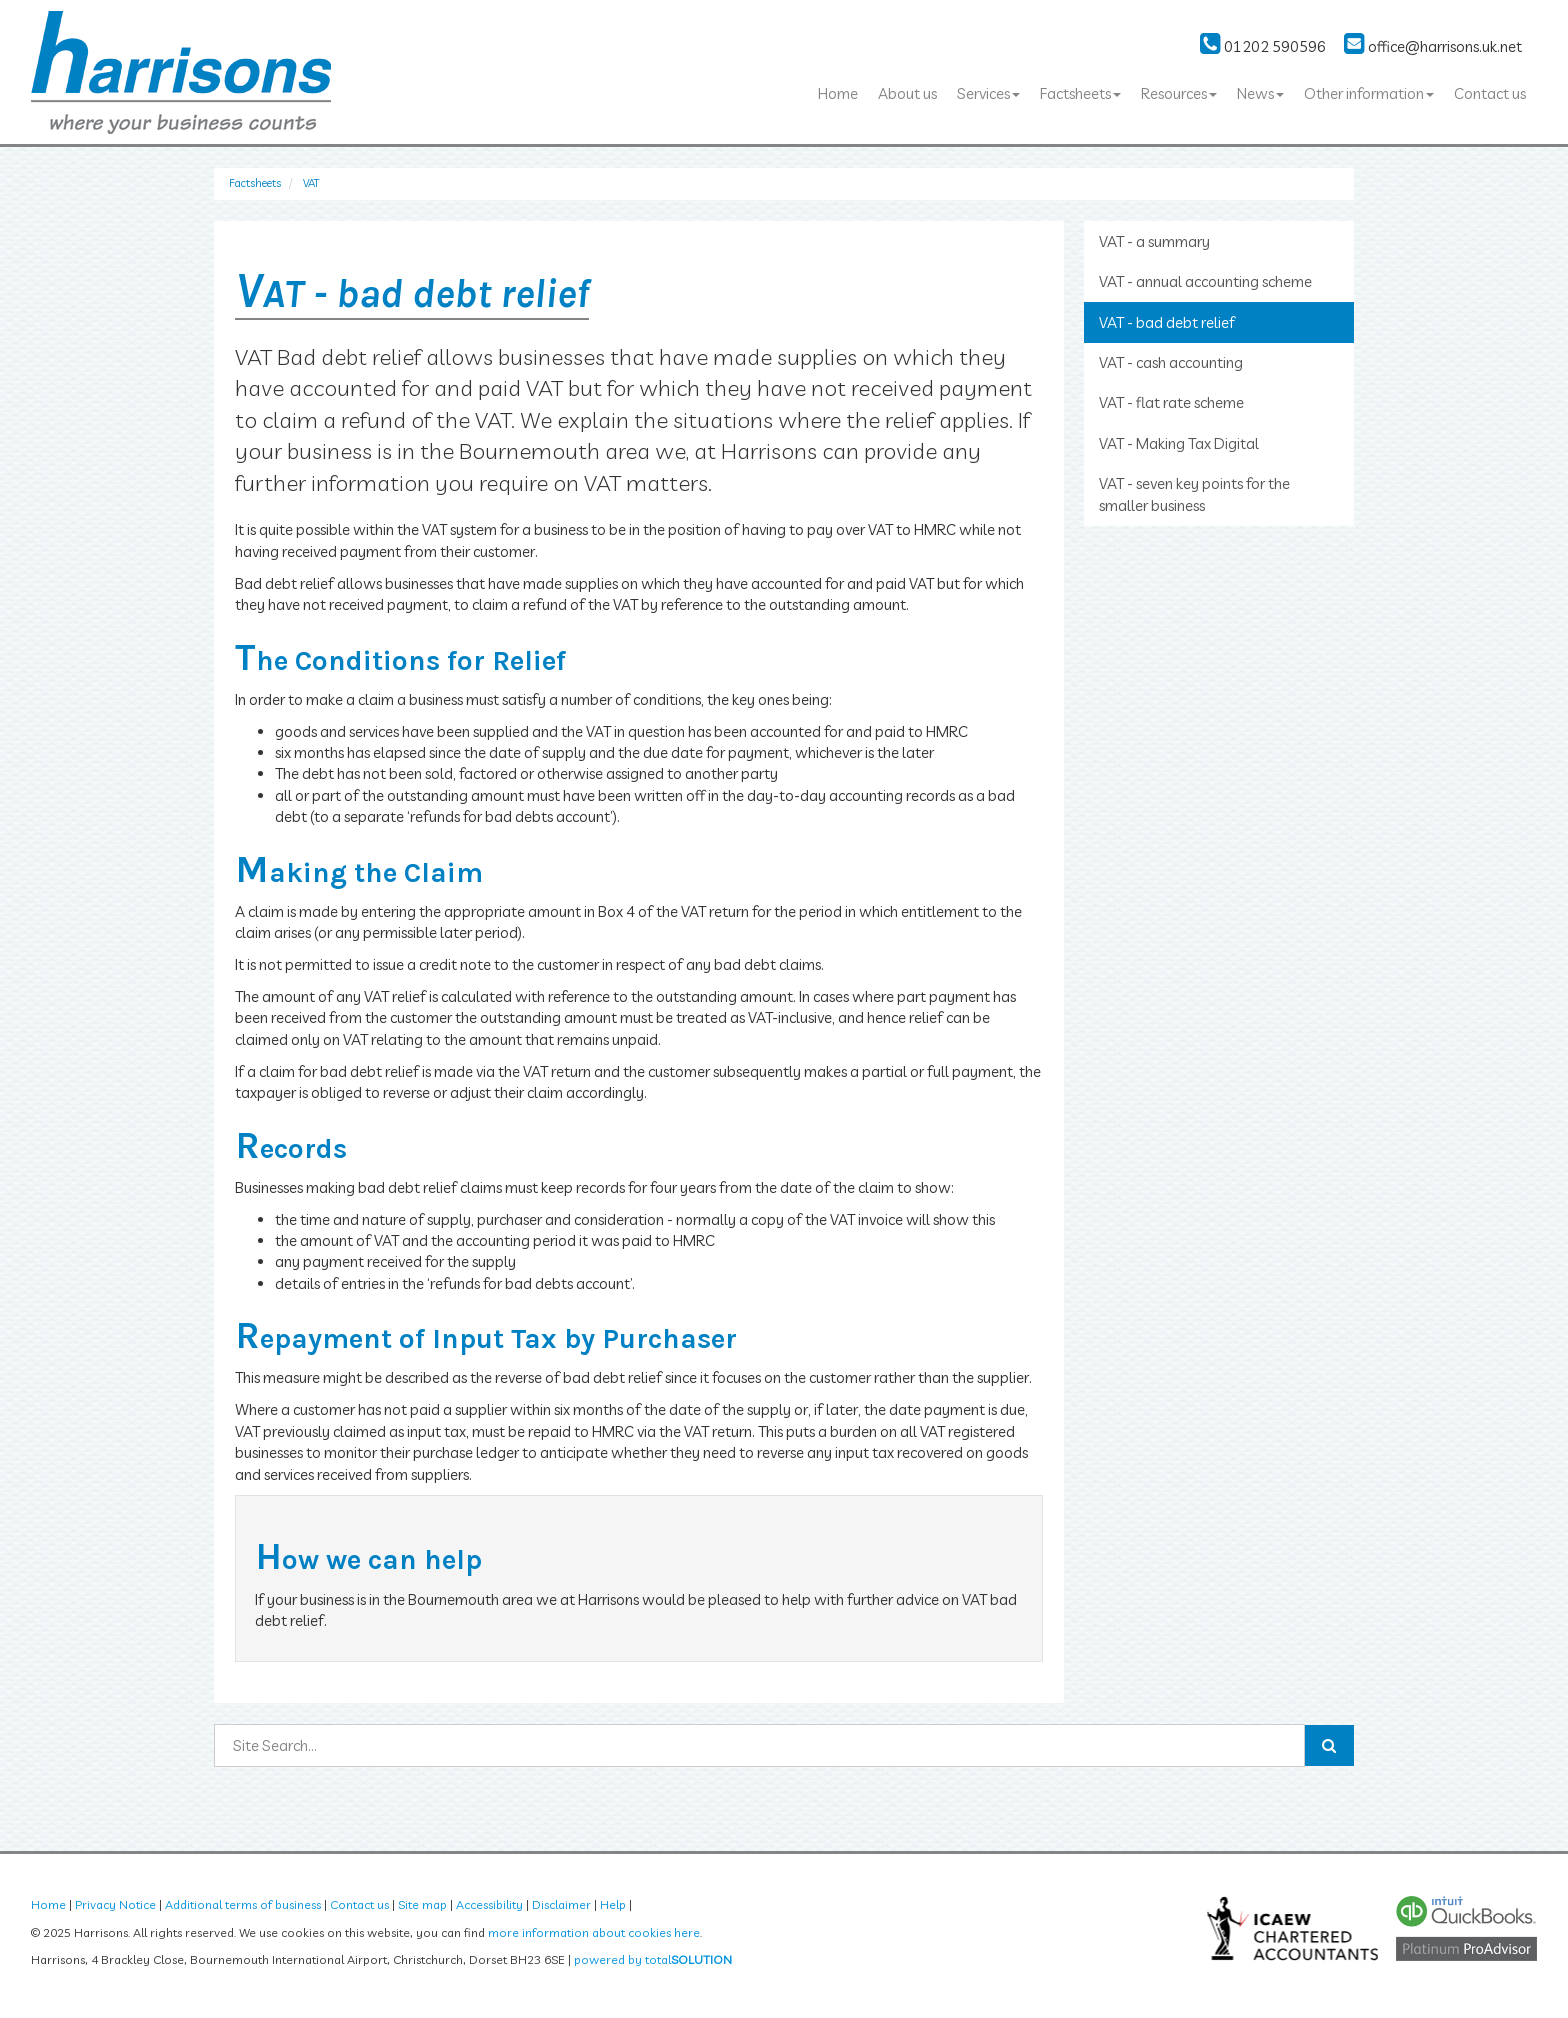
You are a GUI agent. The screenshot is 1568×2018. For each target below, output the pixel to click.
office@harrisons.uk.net (1433, 46)
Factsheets (1080, 93)
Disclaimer (561, 1904)
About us (907, 93)
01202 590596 (1263, 46)
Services (988, 93)
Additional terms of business (243, 1904)
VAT (311, 183)
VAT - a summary (1154, 241)
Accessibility (489, 1904)
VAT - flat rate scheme (1171, 402)
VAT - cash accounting (1171, 362)
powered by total (653, 1959)
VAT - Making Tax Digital (1179, 443)
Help (613, 1904)
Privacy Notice (115, 1904)
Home (838, 93)
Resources (1179, 93)
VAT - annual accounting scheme (1205, 281)
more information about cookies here (594, 1932)
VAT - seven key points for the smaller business (1194, 494)
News (1260, 93)
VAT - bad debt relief (1167, 322)
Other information (1369, 93)
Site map (422, 1904)
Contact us (1490, 93)
